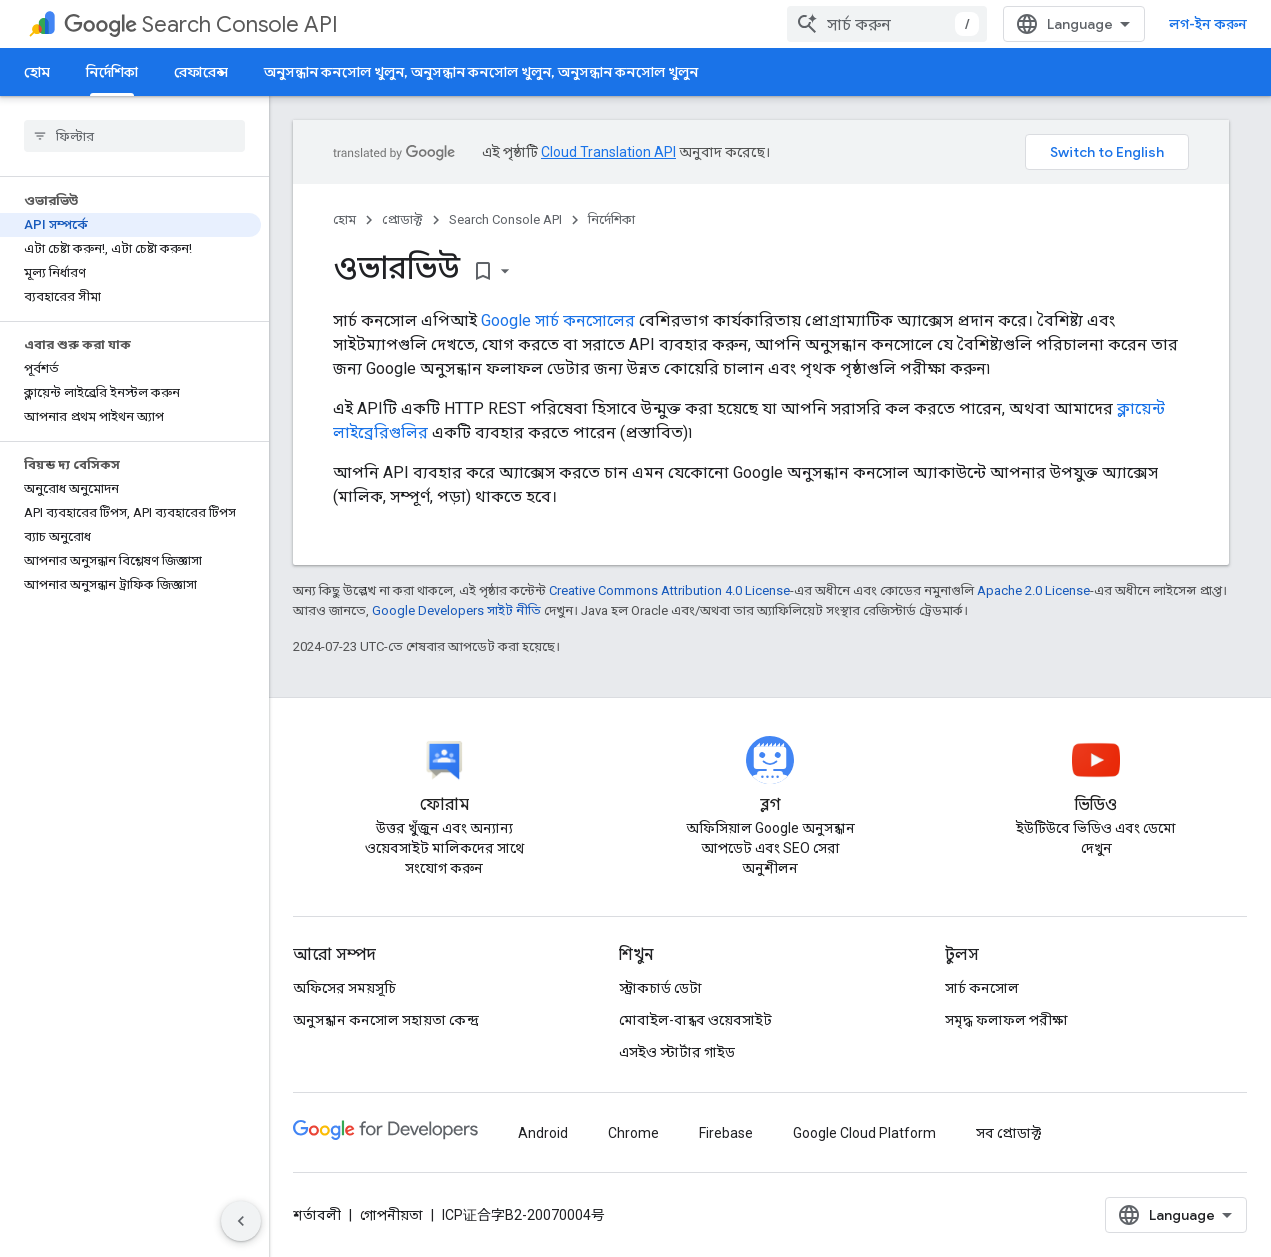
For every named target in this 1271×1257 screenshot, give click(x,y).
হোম (37, 72)
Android (543, 1133)
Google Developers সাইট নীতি (456, 610)
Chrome (633, 1133)
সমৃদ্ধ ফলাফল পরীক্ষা (1006, 1020)
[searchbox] (134, 136)
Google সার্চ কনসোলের (558, 320)
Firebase (726, 1133)
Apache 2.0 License (1033, 590)
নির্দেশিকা (611, 219)
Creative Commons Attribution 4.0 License (669, 590)
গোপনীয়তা (391, 1215)
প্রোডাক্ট (402, 219)
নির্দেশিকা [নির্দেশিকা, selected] (112, 72)
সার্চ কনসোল (982, 988)
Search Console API (201, 24)
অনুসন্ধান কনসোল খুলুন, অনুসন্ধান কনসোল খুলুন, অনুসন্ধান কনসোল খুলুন (481, 72)
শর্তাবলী (317, 1215)
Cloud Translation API (608, 152)
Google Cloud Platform (864, 1133)
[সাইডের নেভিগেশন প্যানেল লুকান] (241, 1221)
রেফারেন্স (201, 72)
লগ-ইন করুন (1208, 24)
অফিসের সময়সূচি (344, 988)
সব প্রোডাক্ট (1008, 1133)
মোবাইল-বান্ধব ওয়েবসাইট (695, 1020)
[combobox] (887, 24)
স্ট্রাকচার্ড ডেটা (660, 988)
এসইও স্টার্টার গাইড (677, 1052)
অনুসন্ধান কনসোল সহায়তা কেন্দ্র (386, 1020)
